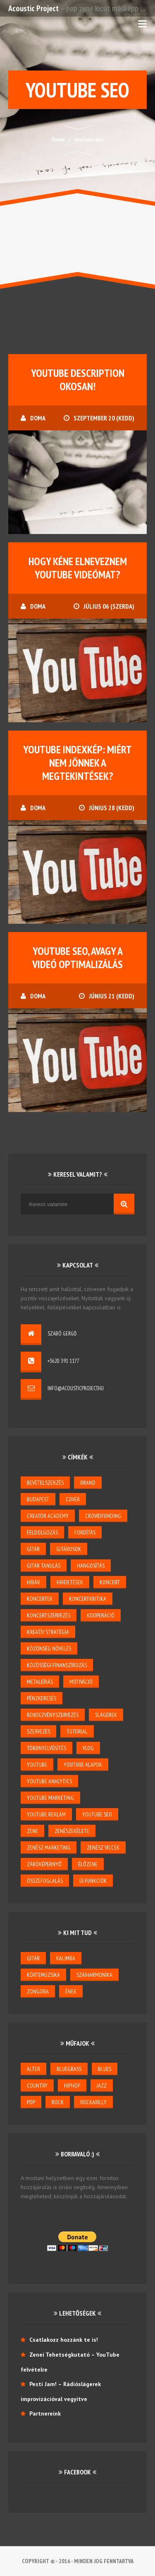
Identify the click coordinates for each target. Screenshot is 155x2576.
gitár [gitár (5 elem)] (33, 1549)
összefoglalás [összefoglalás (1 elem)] (45, 1880)
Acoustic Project (33, 8)
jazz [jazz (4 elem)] (102, 2085)
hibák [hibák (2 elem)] (33, 1582)
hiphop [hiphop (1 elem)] (72, 2085)
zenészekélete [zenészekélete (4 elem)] (72, 1831)
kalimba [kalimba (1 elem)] (65, 1958)
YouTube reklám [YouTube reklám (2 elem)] (46, 1814)
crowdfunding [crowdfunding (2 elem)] (103, 1516)
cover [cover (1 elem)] (73, 1499)
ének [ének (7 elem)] (70, 1991)
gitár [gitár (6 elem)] (33, 1958)
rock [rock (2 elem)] (58, 2102)
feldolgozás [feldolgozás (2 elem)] (42, 1532)
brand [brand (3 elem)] (87, 1482)
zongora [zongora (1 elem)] (38, 1991)
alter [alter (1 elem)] (33, 2069)
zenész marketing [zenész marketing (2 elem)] (48, 1847)
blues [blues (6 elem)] (104, 2069)
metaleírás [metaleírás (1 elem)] (40, 1681)
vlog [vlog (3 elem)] (88, 1748)
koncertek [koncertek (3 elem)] (39, 1598)
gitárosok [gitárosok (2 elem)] (68, 1549)
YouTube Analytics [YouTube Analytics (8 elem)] (49, 1781)
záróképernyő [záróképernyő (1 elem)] (44, 1864)
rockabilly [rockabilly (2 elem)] (93, 2102)
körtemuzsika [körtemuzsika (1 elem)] (43, 1975)
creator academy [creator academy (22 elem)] (48, 1516)
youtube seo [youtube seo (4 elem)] (97, 1814)
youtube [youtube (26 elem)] (37, 1764)
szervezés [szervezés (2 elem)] (38, 1731)
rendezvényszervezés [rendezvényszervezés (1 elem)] (53, 1715)
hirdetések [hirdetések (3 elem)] (70, 1582)
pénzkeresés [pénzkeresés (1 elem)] (41, 1698)
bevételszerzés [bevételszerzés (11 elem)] (45, 1482)
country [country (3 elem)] (37, 2085)
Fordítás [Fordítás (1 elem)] (84, 1532)
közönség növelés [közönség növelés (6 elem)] (49, 1648)
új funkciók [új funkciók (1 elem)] (93, 1880)
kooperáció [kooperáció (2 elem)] (100, 1615)
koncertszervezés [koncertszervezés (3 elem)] (48, 1615)
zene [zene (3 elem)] (32, 1831)
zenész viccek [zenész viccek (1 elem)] (103, 1847)
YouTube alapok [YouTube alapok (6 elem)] (83, 1764)
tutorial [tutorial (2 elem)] (77, 1731)
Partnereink (45, 2413)
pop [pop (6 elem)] (31, 2102)
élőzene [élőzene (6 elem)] (88, 1864)
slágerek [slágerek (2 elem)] (106, 1715)
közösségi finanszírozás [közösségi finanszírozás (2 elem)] (57, 1665)
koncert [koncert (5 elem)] (110, 1582)
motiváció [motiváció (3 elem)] (81, 1681)
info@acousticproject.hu (76, 1388)
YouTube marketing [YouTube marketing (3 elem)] (50, 1798)
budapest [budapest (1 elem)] (38, 1499)
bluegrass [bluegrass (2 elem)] (69, 2069)
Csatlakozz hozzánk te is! (63, 2339)
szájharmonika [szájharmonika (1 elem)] (94, 1975)
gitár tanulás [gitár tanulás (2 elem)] (43, 1565)
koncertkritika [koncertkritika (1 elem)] (87, 1598)
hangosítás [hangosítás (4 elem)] (91, 1565)
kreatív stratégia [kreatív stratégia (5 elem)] (48, 1632)
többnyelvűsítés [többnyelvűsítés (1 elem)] (46, 1748)
